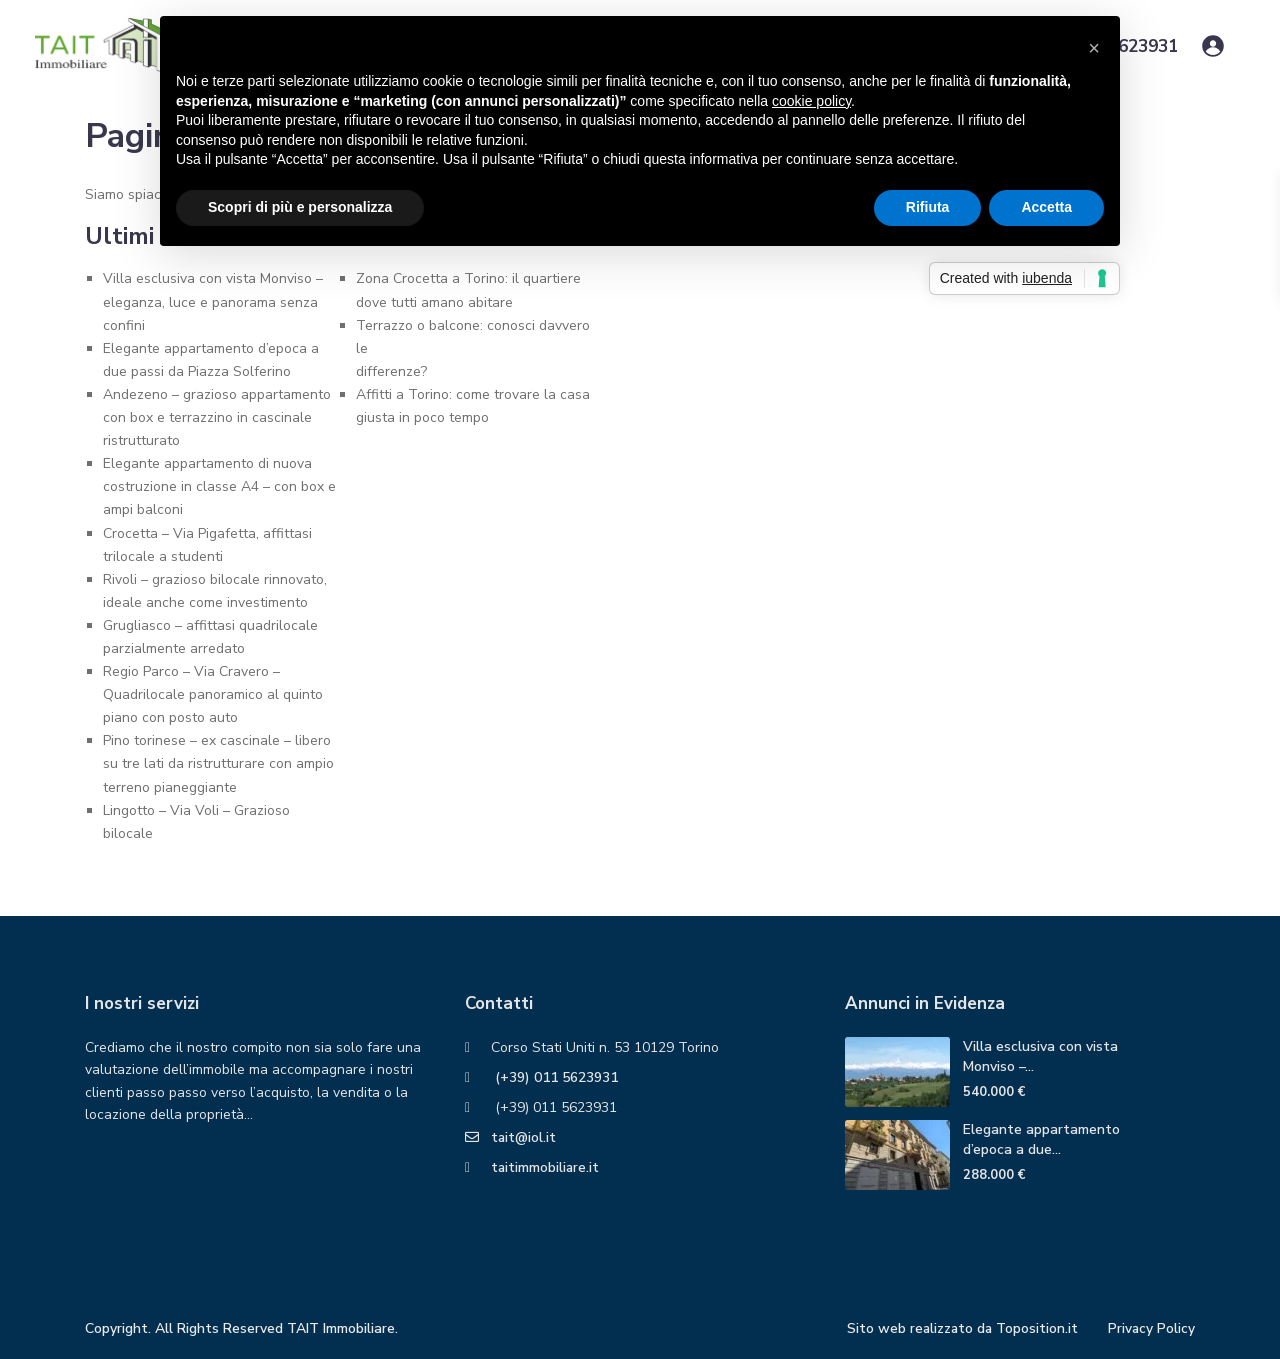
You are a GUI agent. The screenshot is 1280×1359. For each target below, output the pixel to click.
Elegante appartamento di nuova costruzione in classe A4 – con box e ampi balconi (219, 486)
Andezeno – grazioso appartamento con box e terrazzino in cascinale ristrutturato (217, 417)
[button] (1094, 48)
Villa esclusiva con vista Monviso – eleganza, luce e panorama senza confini (213, 301)
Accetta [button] (1046, 207)
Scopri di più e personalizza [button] (300, 207)
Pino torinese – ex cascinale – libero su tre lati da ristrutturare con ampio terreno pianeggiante (218, 763)
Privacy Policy (1151, 1328)
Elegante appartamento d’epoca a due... (1041, 1139)
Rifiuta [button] (928, 207)
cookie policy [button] (811, 101)
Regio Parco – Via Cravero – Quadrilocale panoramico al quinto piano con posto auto (213, 694)
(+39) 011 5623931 (554, 1077)
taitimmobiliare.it (546, 1167)
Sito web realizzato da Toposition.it (960, 1328)
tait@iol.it (524, 1137)
